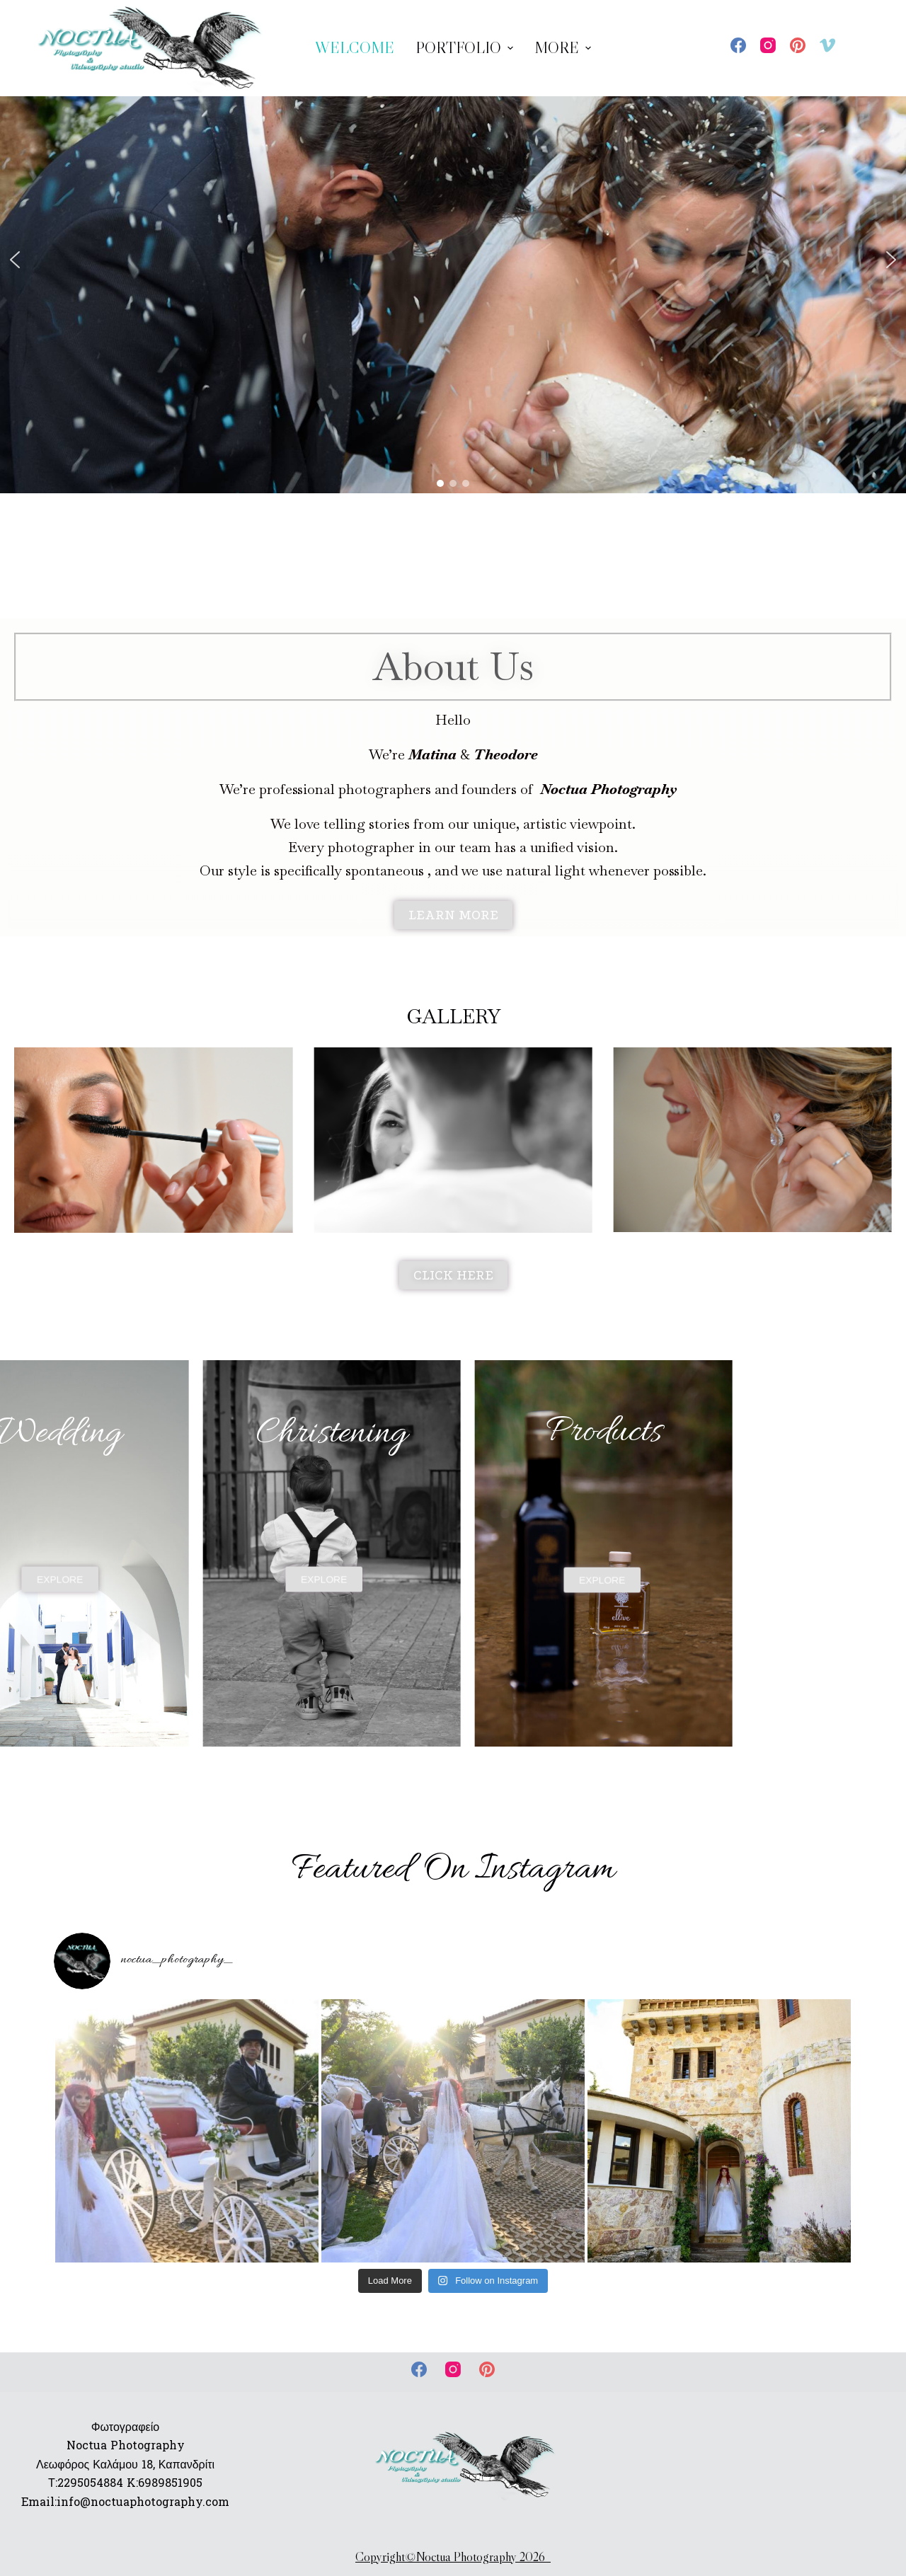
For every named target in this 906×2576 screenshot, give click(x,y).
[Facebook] (738, 45)
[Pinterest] (797, 45)
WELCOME (354, 47)
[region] (453, 259)
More (564, 47)
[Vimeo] (827, 45)
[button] (15, 259)
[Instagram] (768, 45)
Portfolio (466, 47)
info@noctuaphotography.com (143, 2502)
